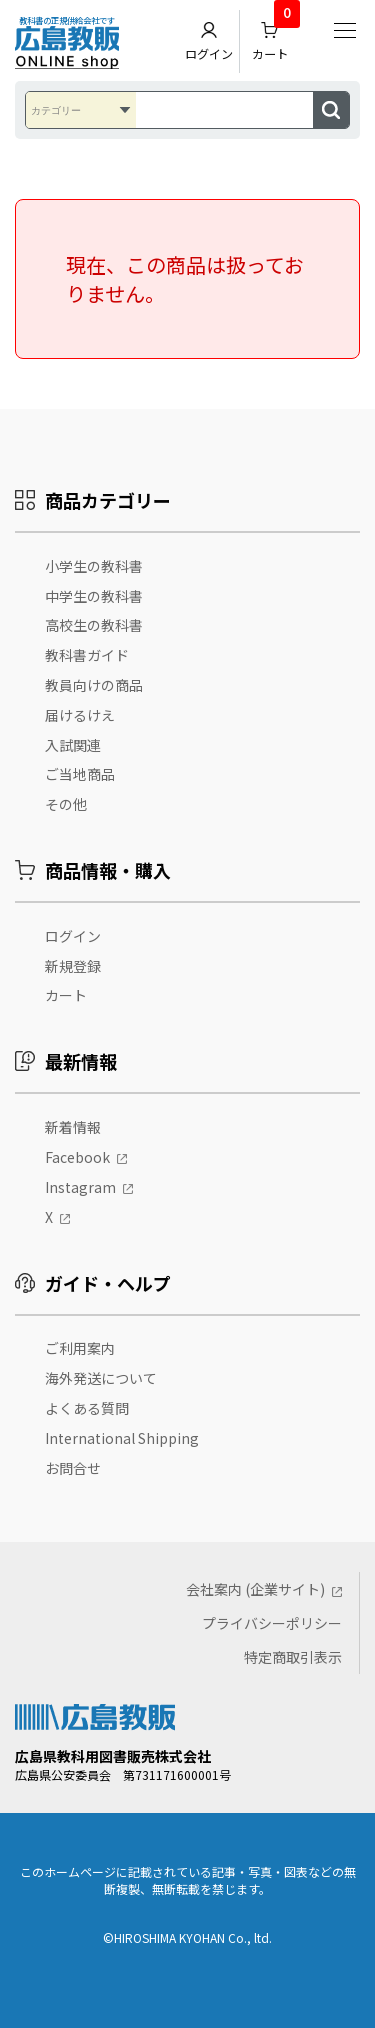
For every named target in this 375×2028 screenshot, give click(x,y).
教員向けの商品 (94, 685)
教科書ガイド (87, 655)
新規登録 (73, 966)
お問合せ (73, 1468)
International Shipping (122, 1438)
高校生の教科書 (94, 625)
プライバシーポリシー (272, 1623)
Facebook (77, 1157)
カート (276, 36)
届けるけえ (80, 715)
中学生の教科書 (94, 596)
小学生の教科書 (94, 566)
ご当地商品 (80, 774)
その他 (66, 804)
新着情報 (73, 1127)
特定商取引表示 (293, 1657)
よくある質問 (87, 1408)
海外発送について (101, 1378)
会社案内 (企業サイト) (255, 1589)
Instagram (80, 1187)
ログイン (209, 41)
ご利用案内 (80, 1348)
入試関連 (73, 745)
